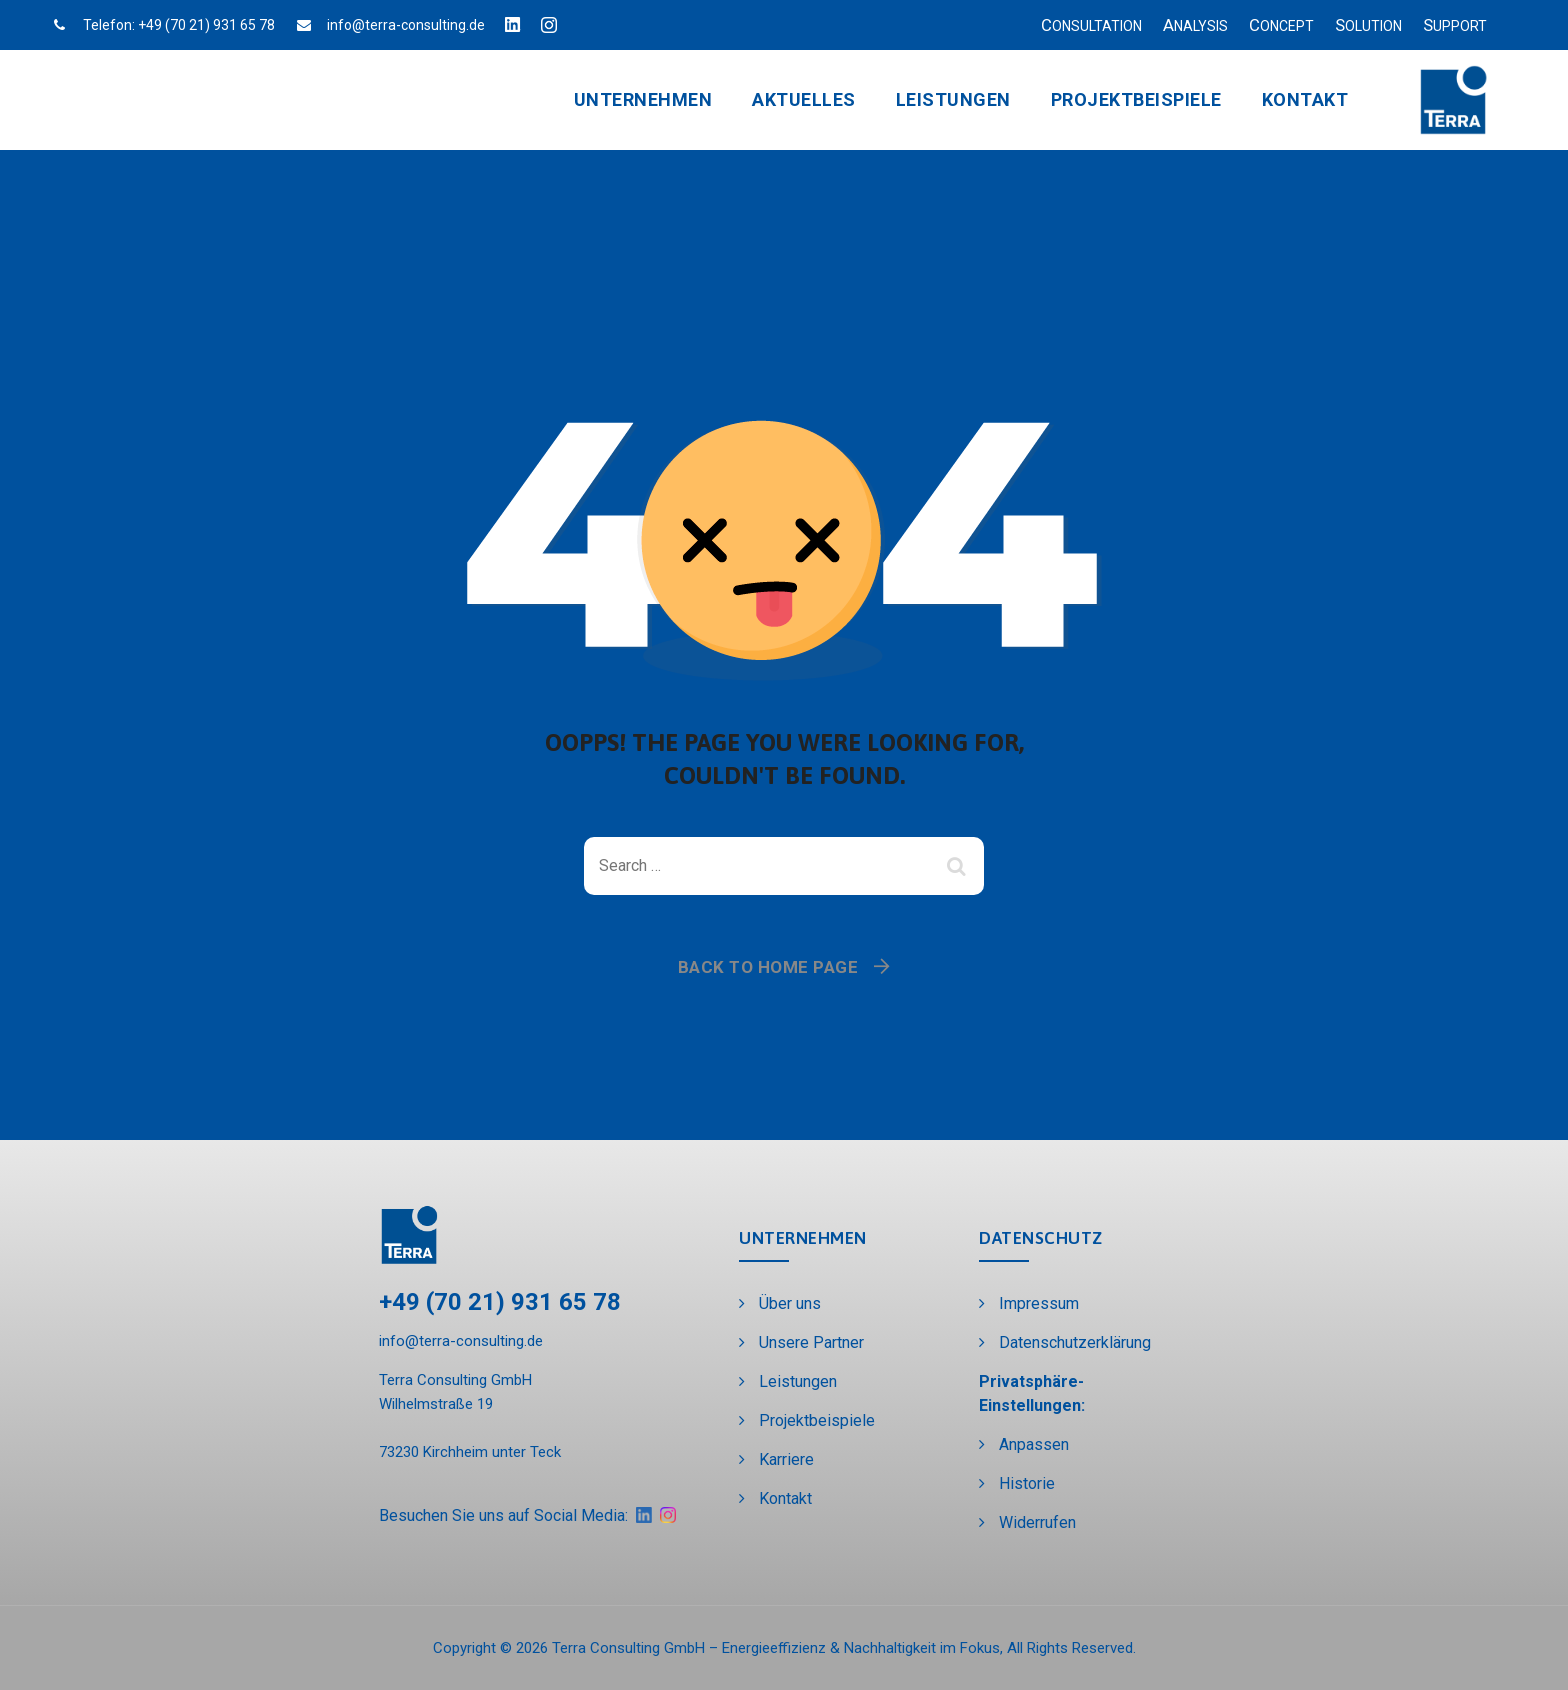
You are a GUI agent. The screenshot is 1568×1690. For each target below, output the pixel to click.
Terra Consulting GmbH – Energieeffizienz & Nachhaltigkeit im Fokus (776, 1648)
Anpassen (1034, 1444)
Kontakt (1305, 99)
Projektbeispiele (1136, 99)
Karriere (786, 1459)
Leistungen (953, 99)
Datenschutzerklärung (1075, 1342)
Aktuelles (804, 99)
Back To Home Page (768, 967)
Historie (1027, 1483)
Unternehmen (643, 99)
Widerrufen (1037, 1522)
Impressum (1039, 1303)
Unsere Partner (811, 1342)
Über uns (790, 1303)
